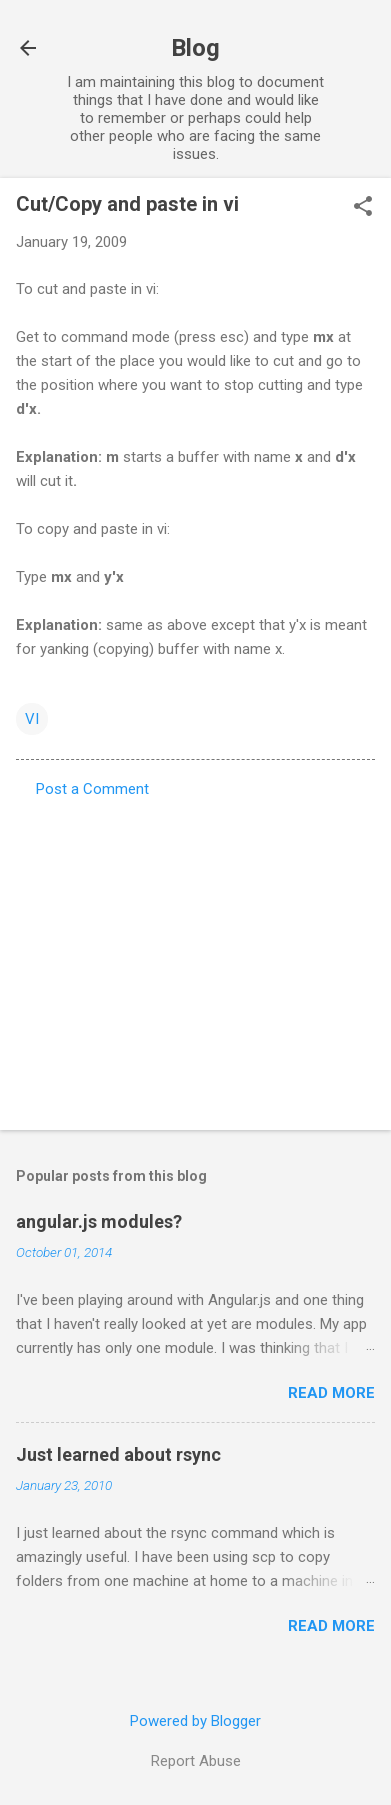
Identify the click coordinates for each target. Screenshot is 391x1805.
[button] (363, 208)
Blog (195, 48)
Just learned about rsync (118, 1454)
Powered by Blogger (195, 1721)
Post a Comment (92, 789)
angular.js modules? (99, 1221)
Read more (331, 1393)
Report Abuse (196, 1761)
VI (32, 719)
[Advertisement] (195, 958)
